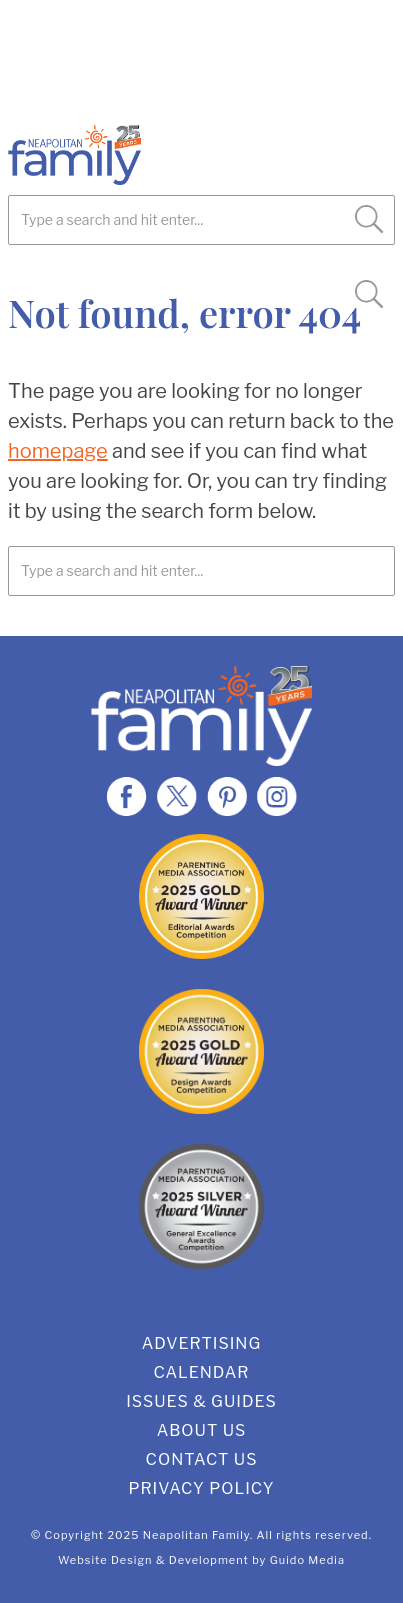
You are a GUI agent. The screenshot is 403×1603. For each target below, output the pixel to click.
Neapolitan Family (148, 155)
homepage (58, 451)
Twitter (177, 796)
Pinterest (227, 796)
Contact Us (202, 1459)
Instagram (277, 796)
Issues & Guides (201, 1401)
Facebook (127, 796)
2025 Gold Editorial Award (201, 896)
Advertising (202, 1343)
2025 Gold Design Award (201, 1051)
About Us (202, 1430)
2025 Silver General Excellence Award (201, 1206)
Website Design (105, 1560)
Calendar (201, 1372)
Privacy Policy (201, 1488)
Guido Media (307, 1560)
